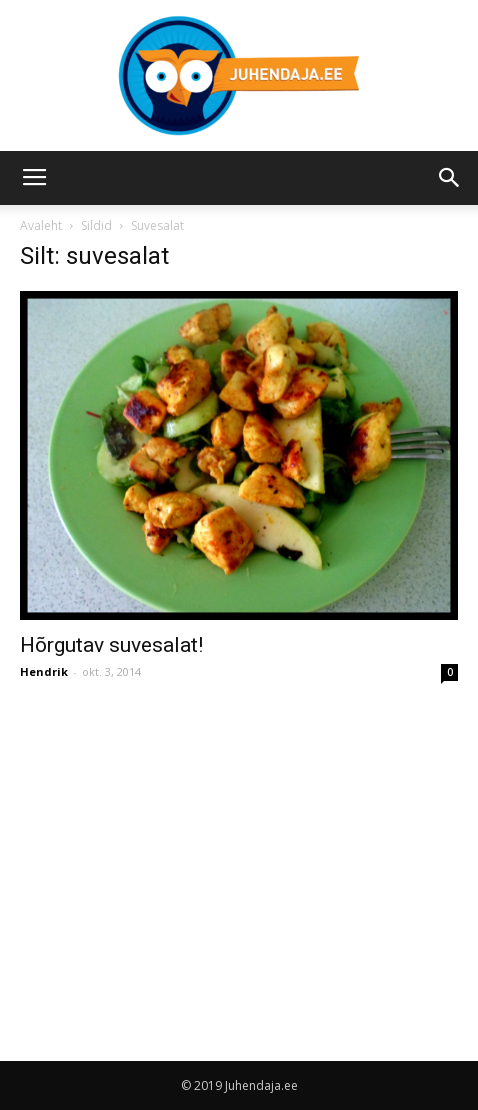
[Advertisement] (188, 852)
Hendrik (44, 671)
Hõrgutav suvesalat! (111, 645)
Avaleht (41, 225)
